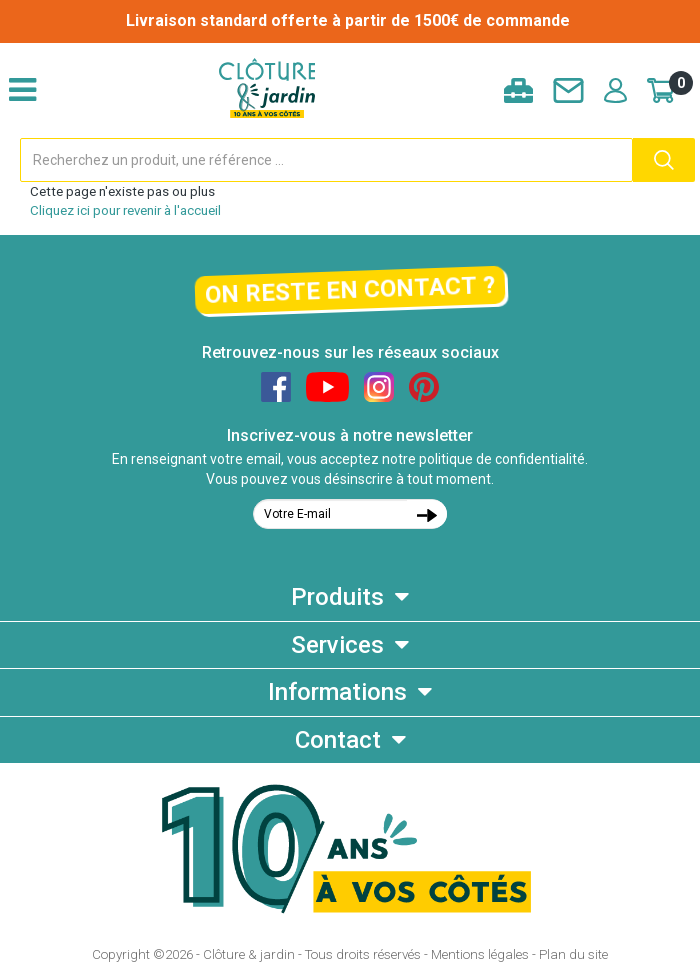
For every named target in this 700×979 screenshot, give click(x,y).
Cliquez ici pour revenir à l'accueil (125, 210)
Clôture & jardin (249, 954)
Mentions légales (480, 954)
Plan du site (573, 954)
